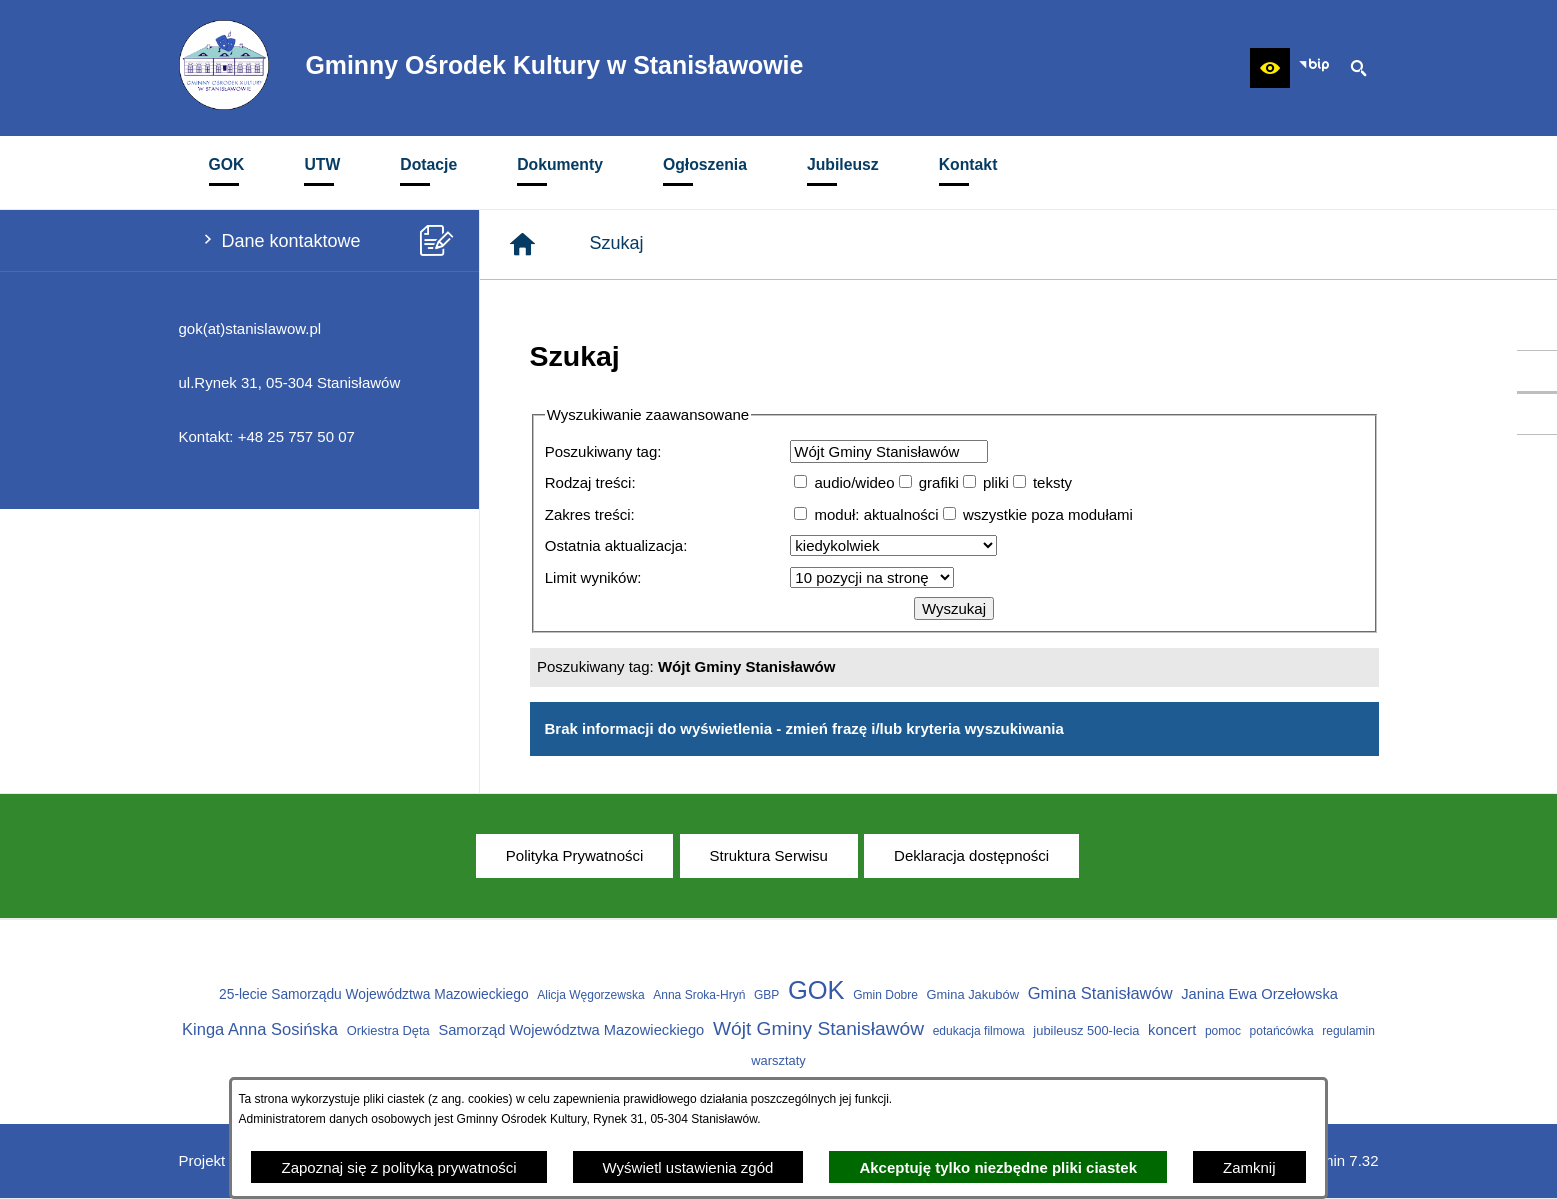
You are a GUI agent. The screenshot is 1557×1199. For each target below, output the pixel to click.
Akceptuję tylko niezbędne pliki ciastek (998, 1167)
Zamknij (1249, 1167)
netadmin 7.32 (1330, 1160)
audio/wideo (854, 482)
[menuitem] (227, 172)
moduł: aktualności (876, 514)
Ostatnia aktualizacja (614, 545)
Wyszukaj (954, 608)
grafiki (939, 482)
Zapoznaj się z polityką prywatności (398, 1167)
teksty (1052, 482)
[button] (1270, 68)
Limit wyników (591, 577)
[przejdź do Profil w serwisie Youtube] (1537, 414)
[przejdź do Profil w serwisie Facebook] (1537, 371)
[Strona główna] (522, 244)
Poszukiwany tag (601, 451)
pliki (996, 482)
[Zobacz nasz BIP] (1314, 68)
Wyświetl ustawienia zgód (688, 1167)
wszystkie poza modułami (1048, 514)
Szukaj (617, 243)
